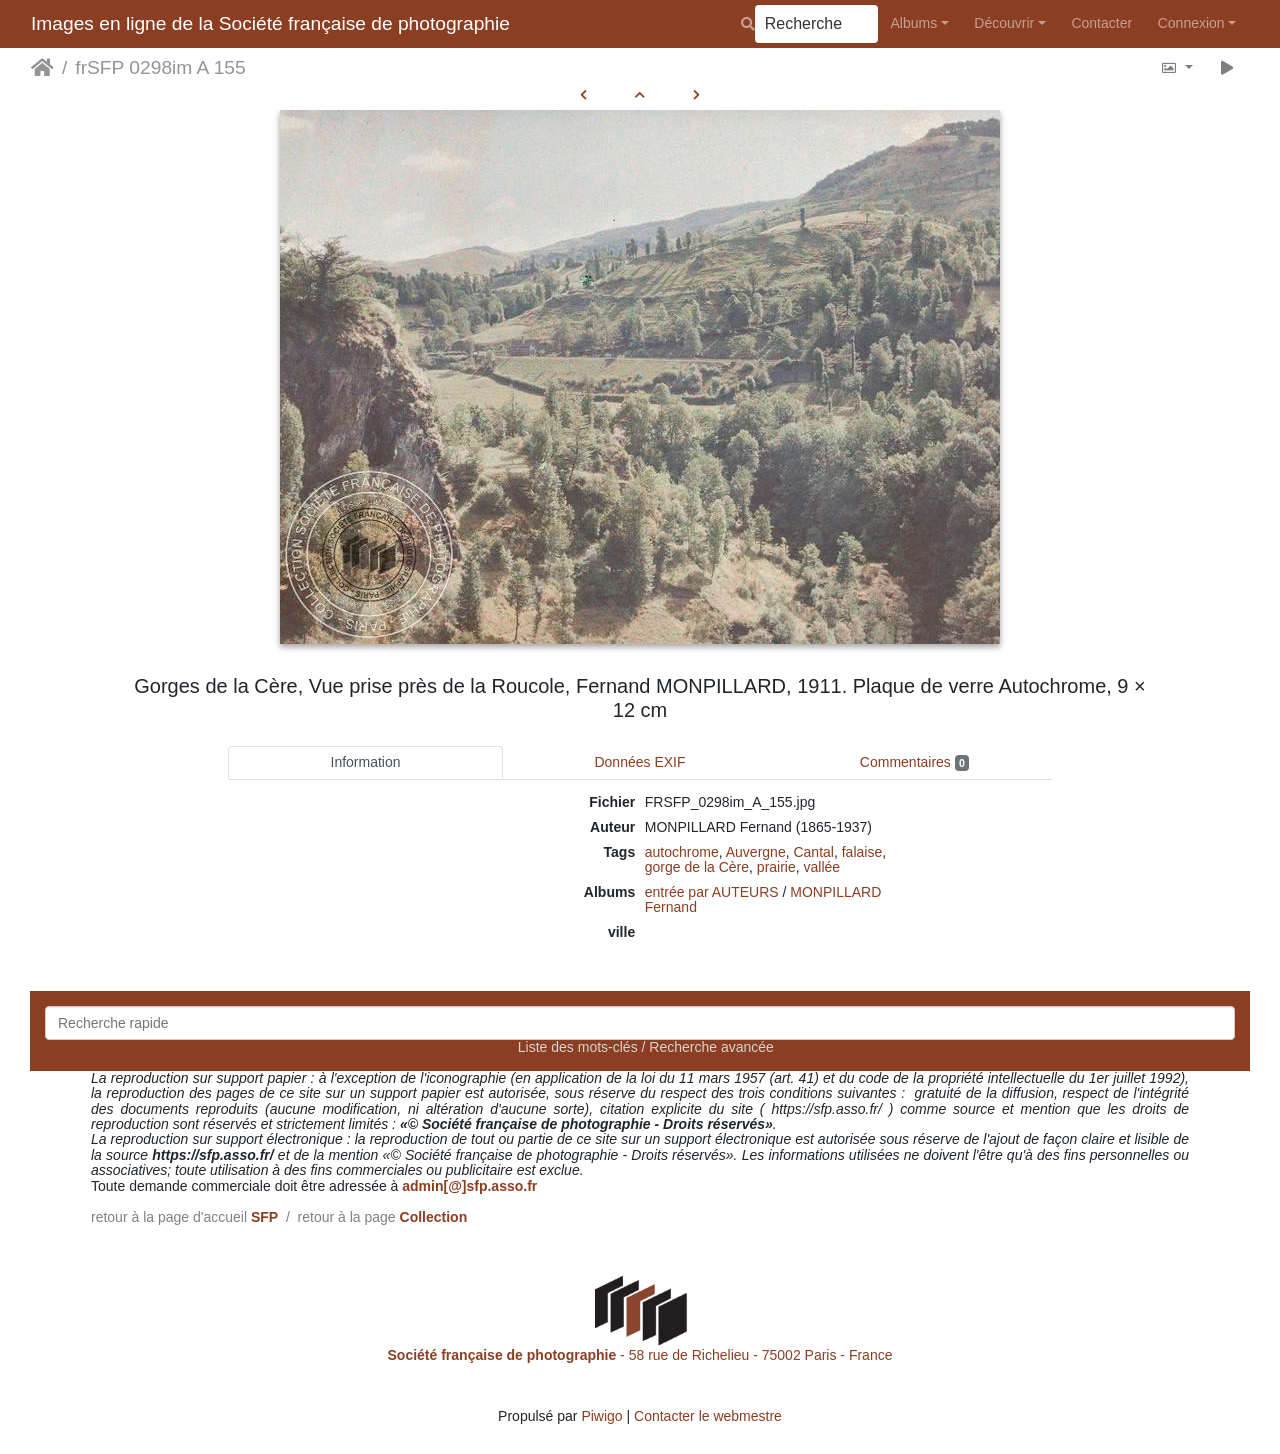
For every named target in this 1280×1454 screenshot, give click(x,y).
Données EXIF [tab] (639, 762)
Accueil (42, 68)
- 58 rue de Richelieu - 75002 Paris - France (640, 1355)
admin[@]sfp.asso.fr (469, 1186)
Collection (434, 1217)
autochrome (682, 852)
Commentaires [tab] (914, 762)
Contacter (1101, 23)
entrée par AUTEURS (712, 892)
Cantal (813, 852)
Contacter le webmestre (708, 1416)
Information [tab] (366, 762)
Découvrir (1004, 23)
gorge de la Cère (697, 867)
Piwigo (601, 1416)
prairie (776, 867)
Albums (914, 23)
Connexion (1191, 23)
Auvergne (756, 852)
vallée (822, 867)
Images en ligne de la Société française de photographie (270, 23)
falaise (862, 852)
